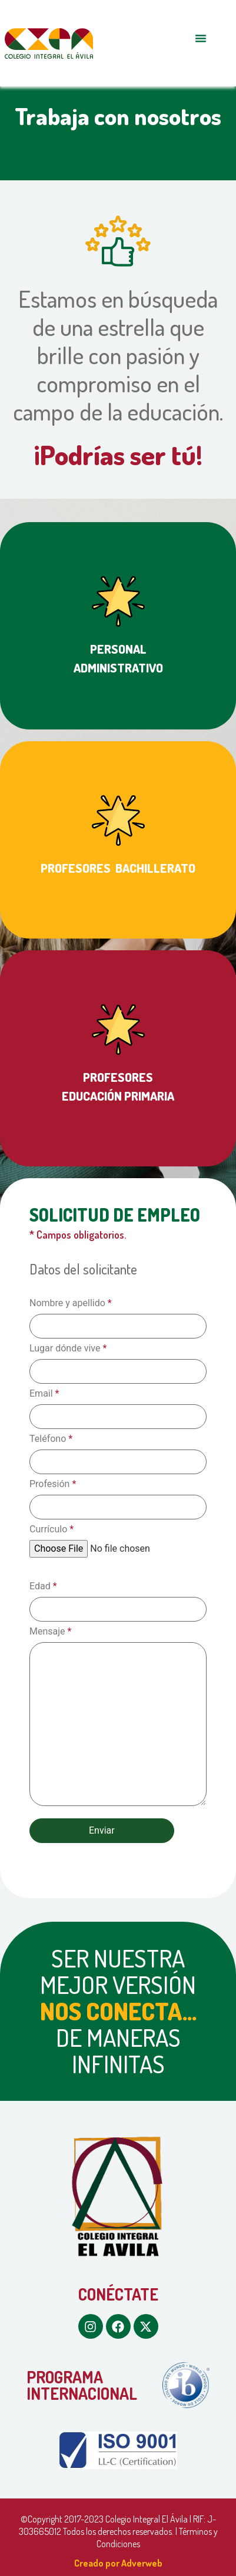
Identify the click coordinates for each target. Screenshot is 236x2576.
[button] (201, 38)
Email (44, 1393)
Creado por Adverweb (118, 2563)
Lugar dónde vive (68, 1348)
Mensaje (50, 1631)
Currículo (51, 1529)
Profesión (52, 1484)
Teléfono (50, 1439)
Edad (43, 1586)
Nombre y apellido (70, 1303)
